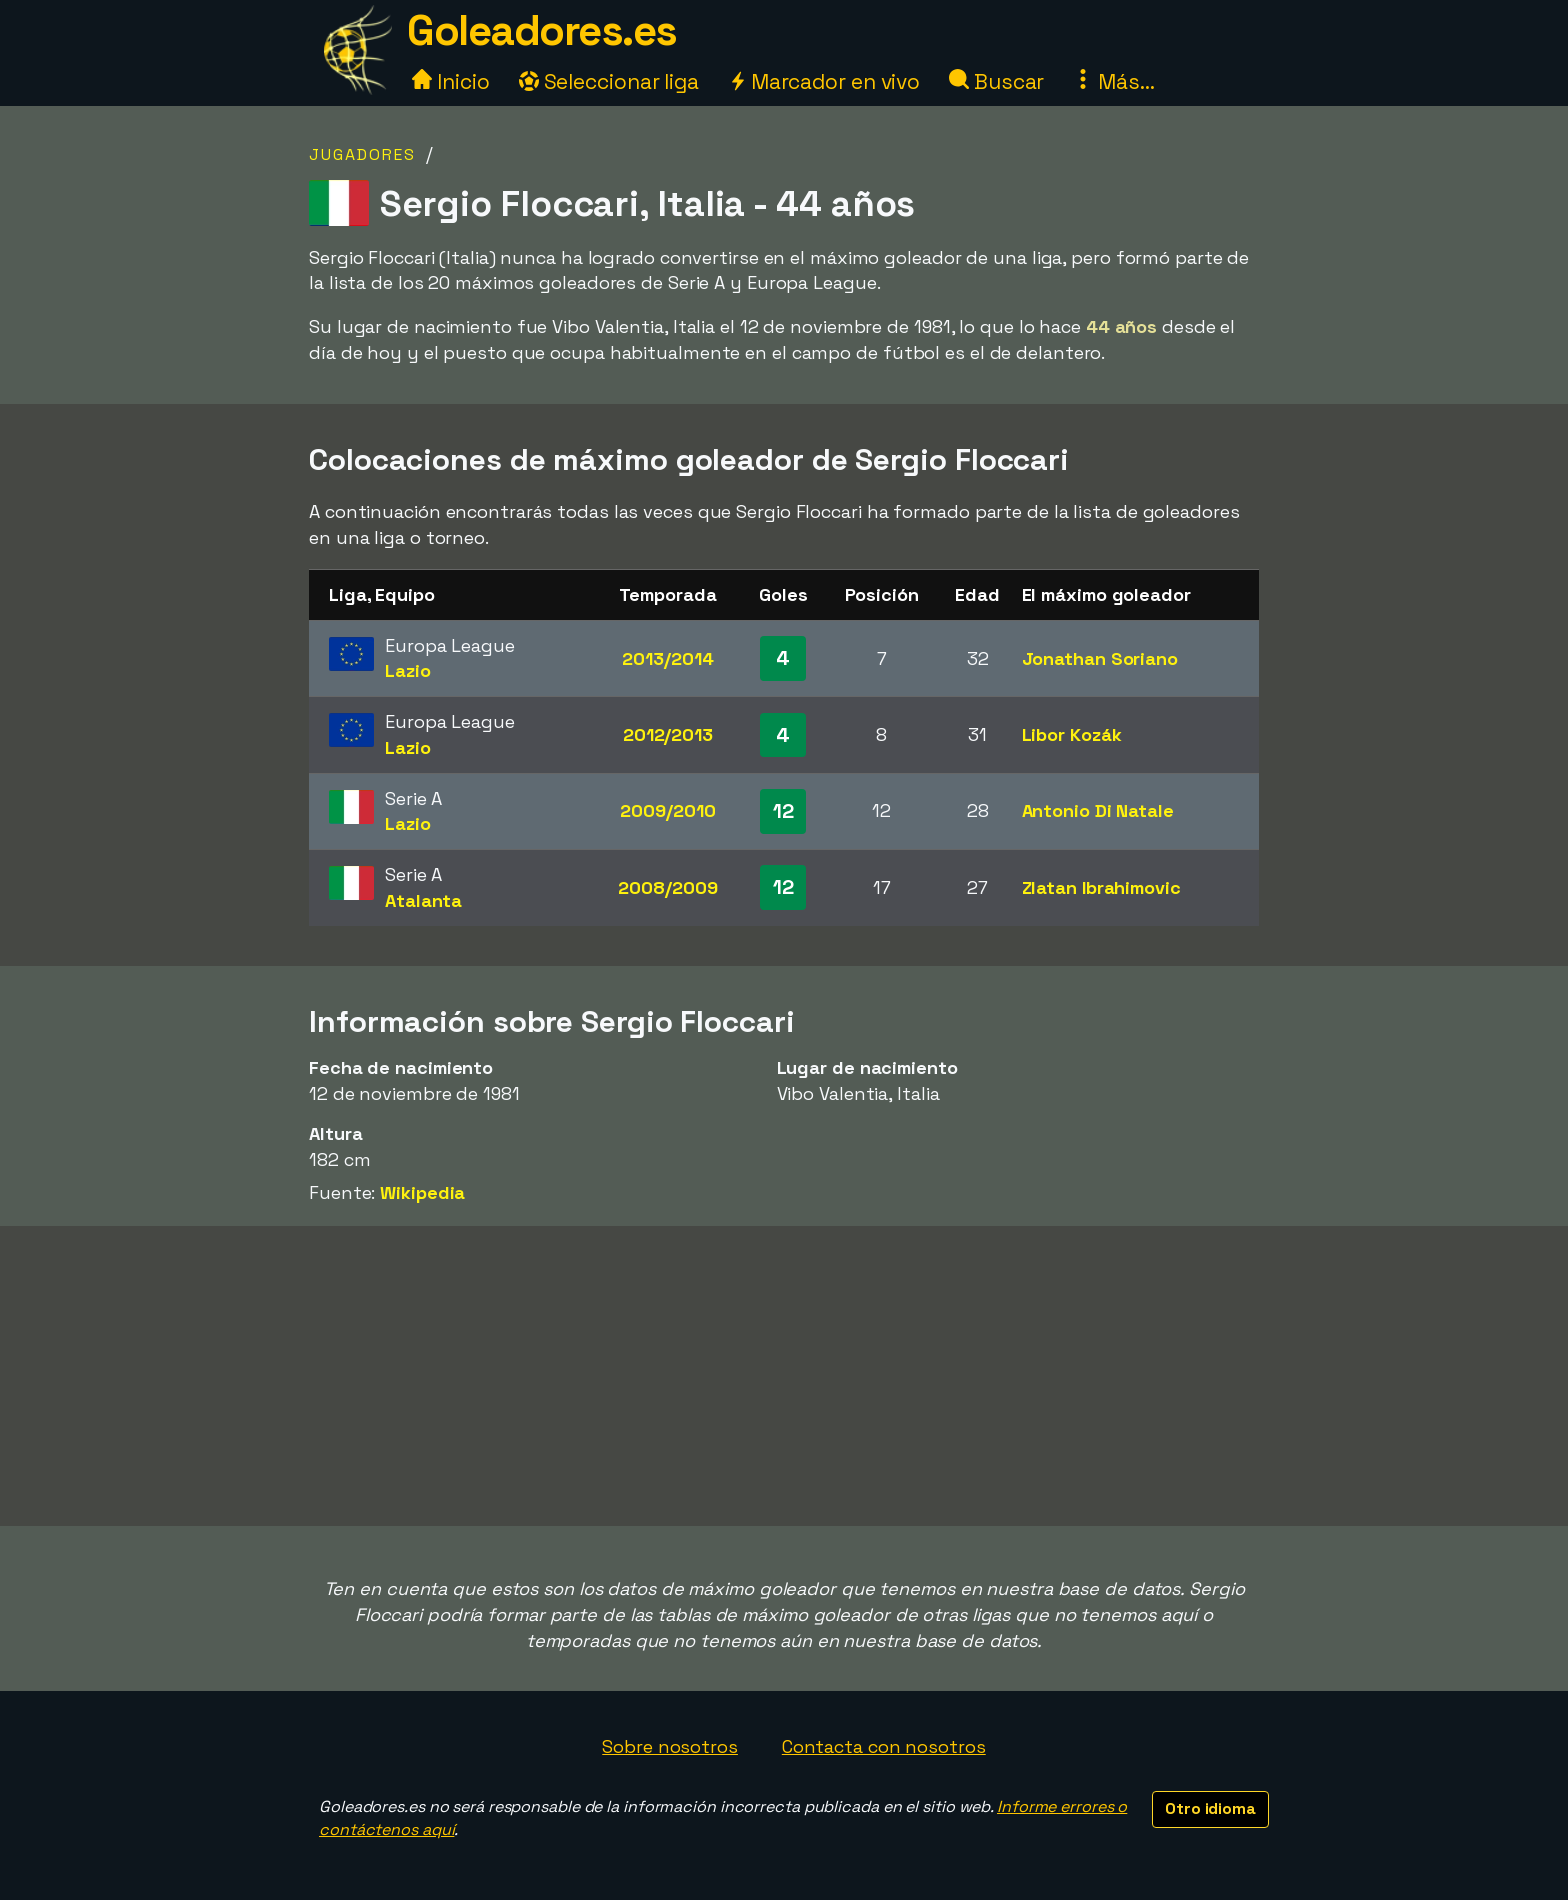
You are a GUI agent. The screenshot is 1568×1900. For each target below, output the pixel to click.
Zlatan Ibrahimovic (1101, 887)
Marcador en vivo (824, 81)
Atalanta (423, 900)
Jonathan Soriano (1100, 658)
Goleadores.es (542, 30)
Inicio (450, 81)
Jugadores (362, 154)
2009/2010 (667, 810)
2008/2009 (667, 887)
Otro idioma (1210, 1808)
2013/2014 (667, 658)
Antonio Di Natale (1098, 810)
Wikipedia (422, 1192)
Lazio (408, 670)
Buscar (996, 81)
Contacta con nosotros (884, 1746)
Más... (1113, 81)
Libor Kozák (1072, 734)
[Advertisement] (784, 1376)
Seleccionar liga (609, 81)
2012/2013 (668, 734)
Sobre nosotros (670, 1746)
